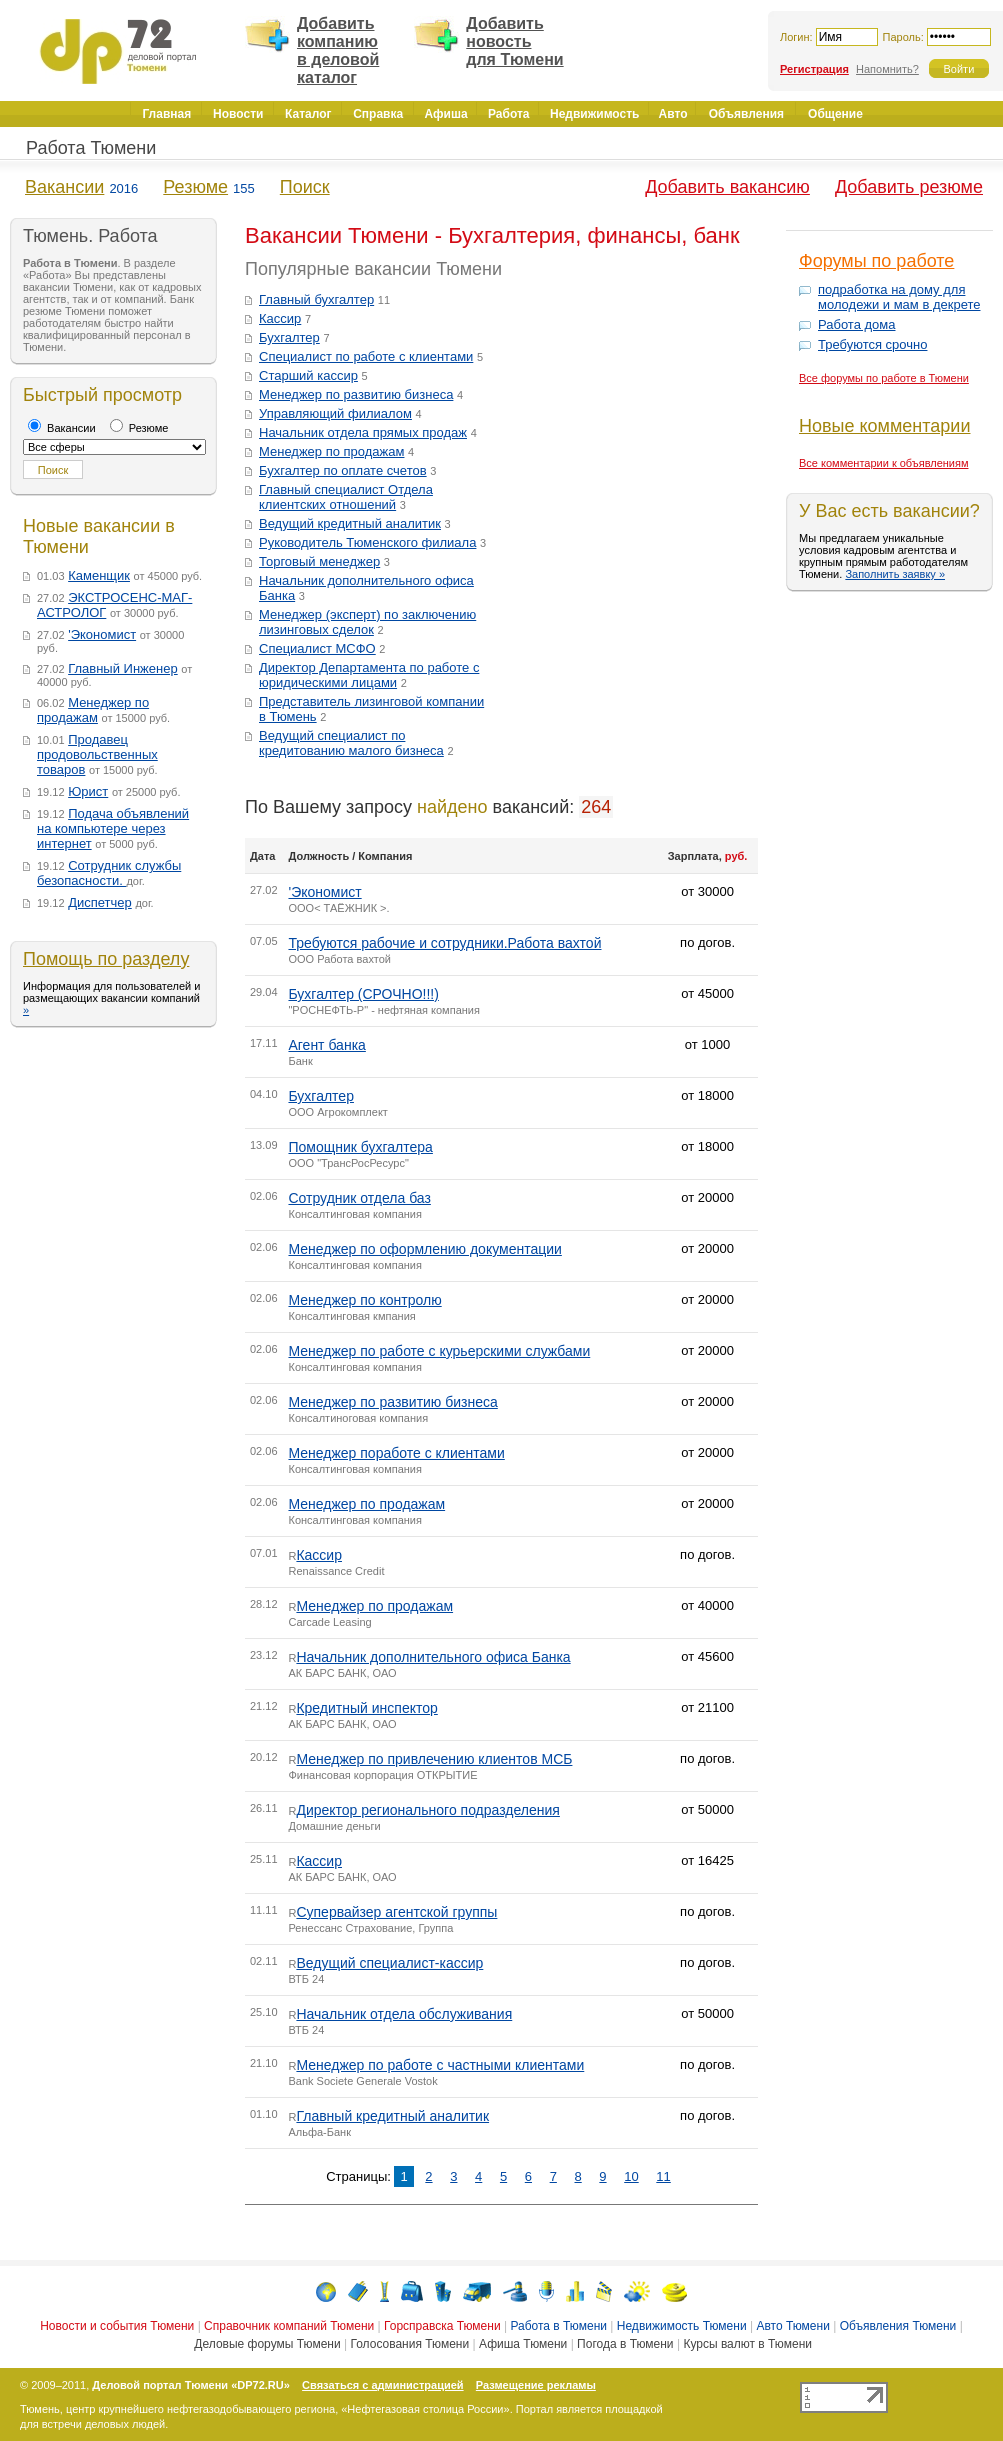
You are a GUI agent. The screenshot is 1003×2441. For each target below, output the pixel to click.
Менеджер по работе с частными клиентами (440, 2065)
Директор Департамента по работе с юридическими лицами (369, 675)
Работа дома (857, 324)
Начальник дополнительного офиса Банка (433, 1657)
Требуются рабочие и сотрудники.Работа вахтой (444, 943)
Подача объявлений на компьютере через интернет (113, 828)
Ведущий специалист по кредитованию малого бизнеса (351, 743)
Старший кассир (308, 375)
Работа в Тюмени (558, 2326)
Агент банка (326, 1045)
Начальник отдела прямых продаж (363, 432)
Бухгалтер (289, 337)
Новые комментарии (884, 426)
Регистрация (814, 69)
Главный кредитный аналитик (392, 2116)
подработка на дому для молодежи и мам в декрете (899, 297)
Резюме (195, 187)
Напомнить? (887, 69)
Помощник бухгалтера (360, 1147)
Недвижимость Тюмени (682, 2326)
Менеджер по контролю (364, 1300)
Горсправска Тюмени (442, 2326)
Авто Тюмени (792, 2326)
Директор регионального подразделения (427, 1810)
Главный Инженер (123, 668)
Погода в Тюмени (625, 2344)
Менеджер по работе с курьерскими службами (439, 1351)
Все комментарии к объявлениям (884, 463)
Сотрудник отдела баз (359, 1198)
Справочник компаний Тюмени (289, 2326)
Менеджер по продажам (93, 710)
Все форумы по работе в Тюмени (884, 378)
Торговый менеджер (319, 561)
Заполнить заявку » (895, 574)
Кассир (280, 318)
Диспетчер (100, 902)
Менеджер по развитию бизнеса (356, 394)
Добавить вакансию (727, 187)
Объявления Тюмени (898, 2326)
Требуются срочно (872, 344)
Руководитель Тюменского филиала (367, 542)
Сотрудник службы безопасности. (109, 873)
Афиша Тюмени (523, 2344)
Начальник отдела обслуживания (404, 2014)
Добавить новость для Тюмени (514, 41)
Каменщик (99, 575)
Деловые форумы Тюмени (267, 2344)
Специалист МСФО (317, 648)
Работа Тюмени (91, 148)
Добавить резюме (909, 187)
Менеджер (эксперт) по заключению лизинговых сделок (367, 622)
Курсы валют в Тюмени (747, 2344)
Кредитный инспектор (366, 1708)
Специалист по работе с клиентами (366, 356)
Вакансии (64, 187)
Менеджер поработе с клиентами (396, 1453)
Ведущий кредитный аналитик (350, 523)
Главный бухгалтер (316, 299)
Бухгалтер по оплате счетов (343, 470)
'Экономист (102, 634)
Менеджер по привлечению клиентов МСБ (434, 1759)
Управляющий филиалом (335, 413)
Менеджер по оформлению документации (424, 1249)
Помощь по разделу (106, 959)
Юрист (88, 791)
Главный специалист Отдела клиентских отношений (346, 497)
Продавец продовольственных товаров (97, 754)
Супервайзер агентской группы (396, 1912)
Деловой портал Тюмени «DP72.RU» (191, 2385)
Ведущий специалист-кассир (389, 1963)
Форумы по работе (876, 261)
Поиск (305, 187)
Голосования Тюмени (409, 2344)
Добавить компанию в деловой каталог (338, 50)
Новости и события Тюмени (117, 2326)
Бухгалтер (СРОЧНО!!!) (363, 994)
